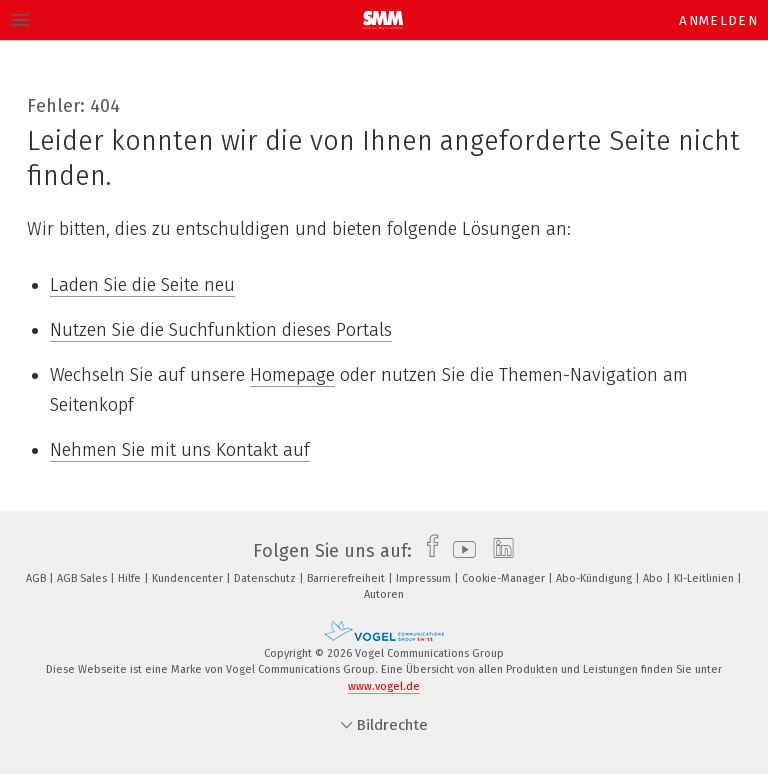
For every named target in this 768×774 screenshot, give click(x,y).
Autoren (384, 594)
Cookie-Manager (505, 578)
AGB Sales (83, 578)
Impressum (425, 578)
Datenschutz (266, 578)
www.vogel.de (384, 686)
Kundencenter (189, 578)
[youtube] (459, 551)
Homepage (292, 375)
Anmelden (718, 20)
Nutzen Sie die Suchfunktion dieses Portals (221, 330)
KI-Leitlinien (705, 578)
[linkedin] (498, 551)
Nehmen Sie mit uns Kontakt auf (180, 450)
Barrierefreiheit (347, 578)
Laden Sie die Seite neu (142, 285)
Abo (654, 578)
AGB (37, 578)
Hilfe (131, 578)
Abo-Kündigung (595, 578)
